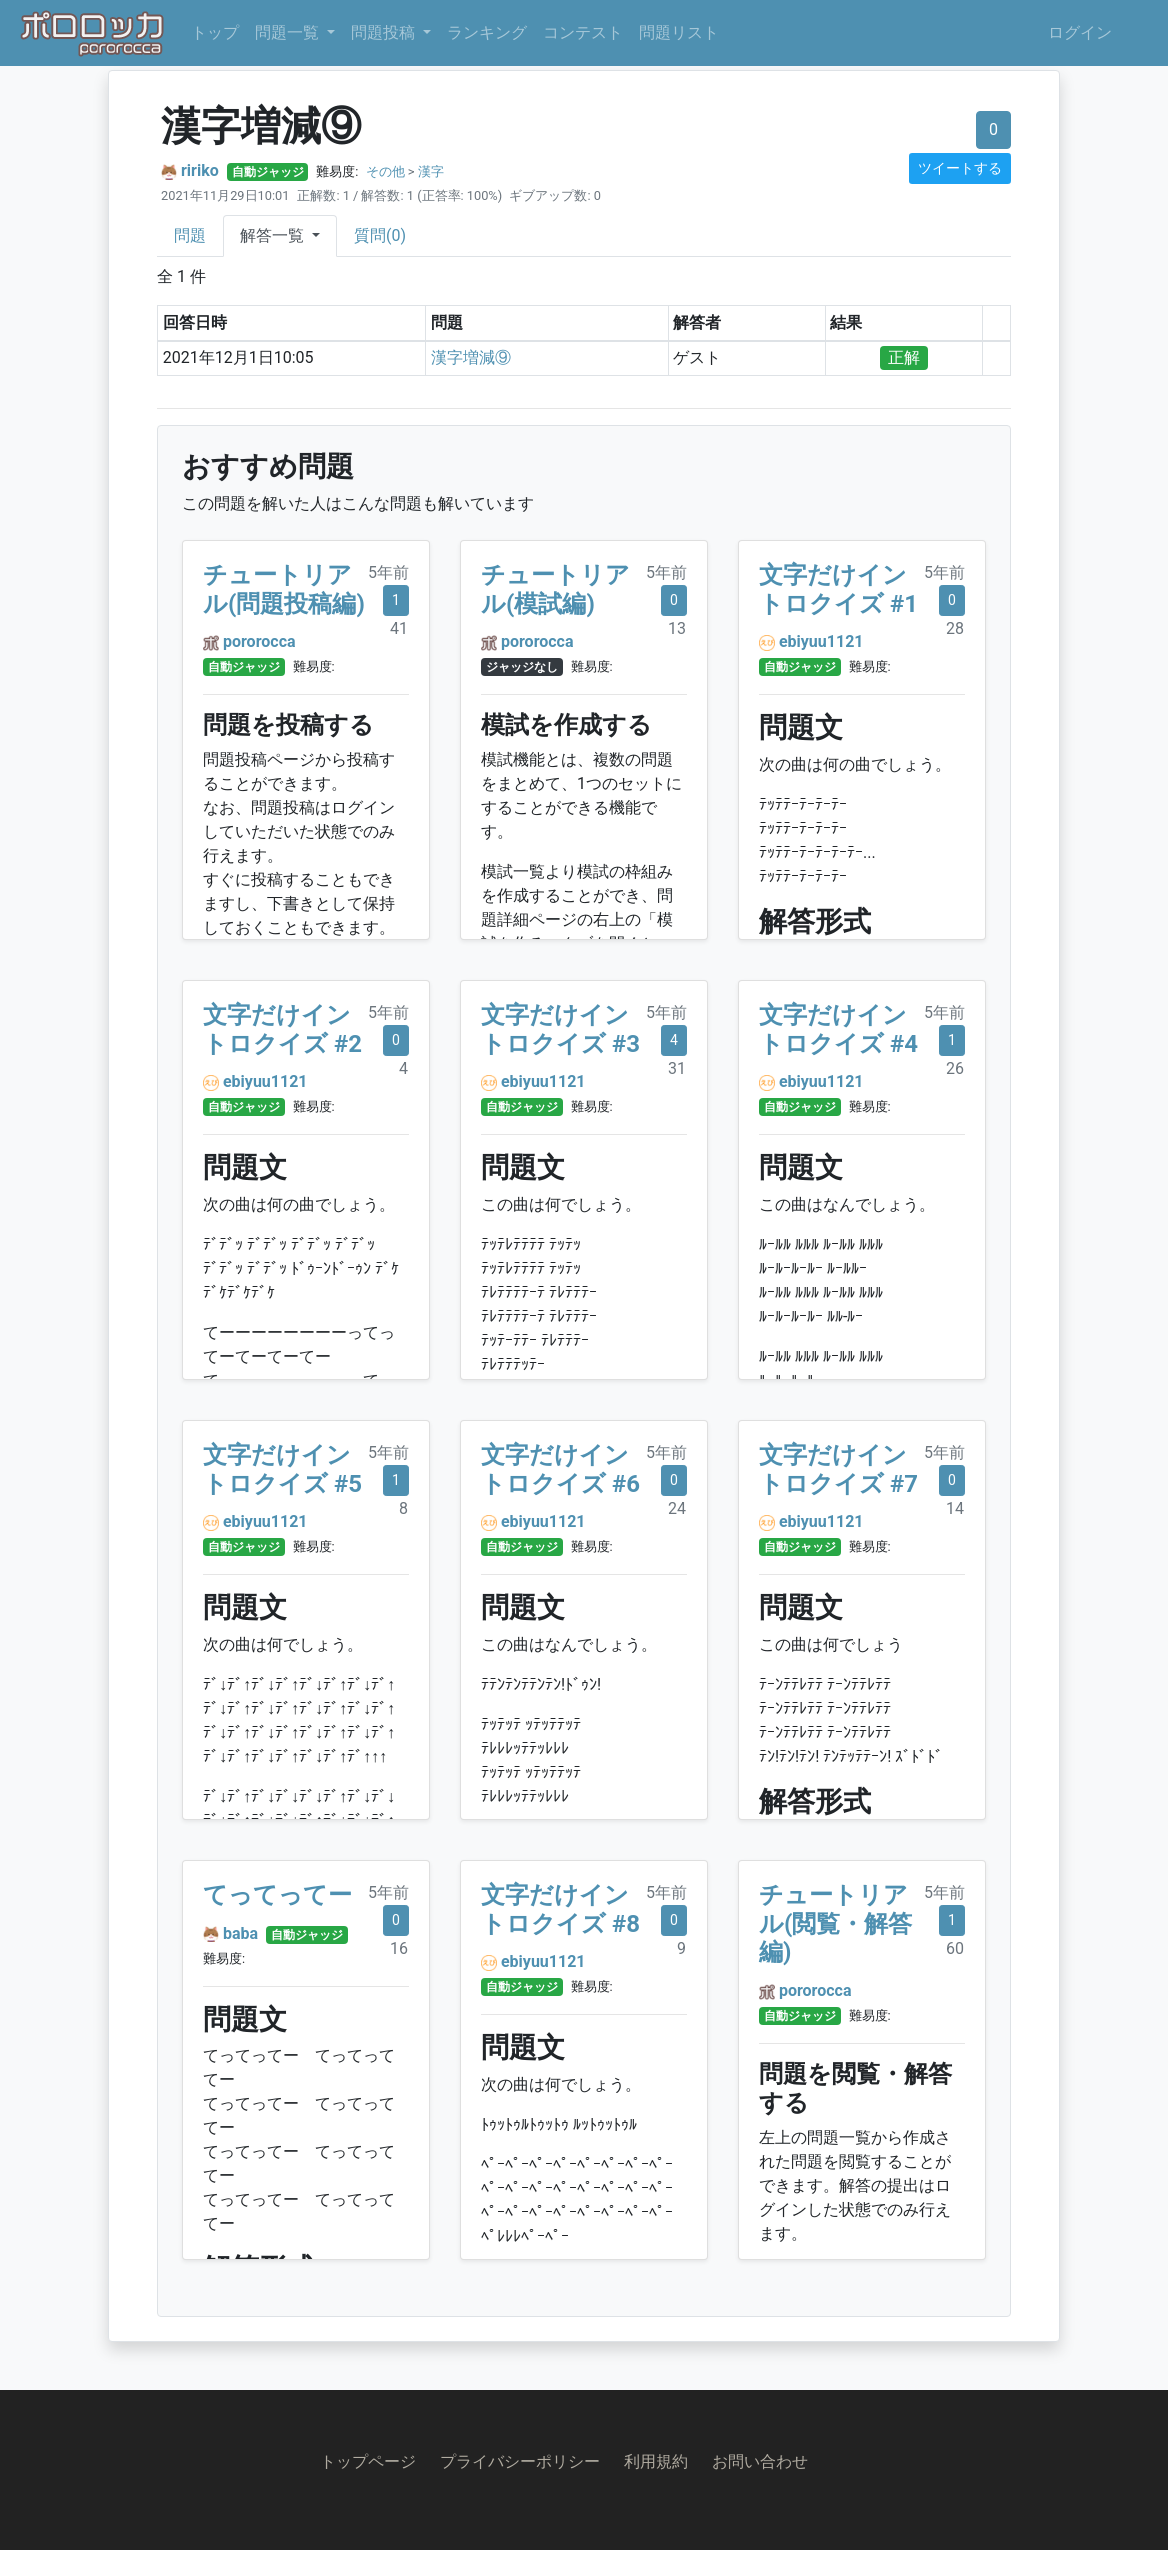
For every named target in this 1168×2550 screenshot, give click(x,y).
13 (677, 628)
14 (955, 1508)
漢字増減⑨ (471, 357)
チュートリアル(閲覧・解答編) (835, 1924)
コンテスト (583, 32)
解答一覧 (274, 235)
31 (677, 1068)
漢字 (431, 171)
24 (677, 1508)
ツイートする (960, 168)
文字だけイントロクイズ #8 (560, 1909)
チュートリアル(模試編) (555, 589)
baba (240, 1933)
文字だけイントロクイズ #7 (838, 1469)
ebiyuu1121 (821, 641)
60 (955, 1948)
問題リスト (679, 32)
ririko (200, 170)
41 (399, 628)
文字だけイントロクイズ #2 (282, 1029)
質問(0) (380, 235)
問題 (190, 235)
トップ (215, 32)
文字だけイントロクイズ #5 (282, 1469)
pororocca (259, 641)
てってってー (277, 1895)
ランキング (487, 32)
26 (955, 1068)
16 (399, 1948)
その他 (385, 171)
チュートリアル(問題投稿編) (284, 589)
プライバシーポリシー (520, 2461)
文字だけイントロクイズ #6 (560, 1469)
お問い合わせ (760, 2461)
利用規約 (656, 2461)
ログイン (1080, 32)
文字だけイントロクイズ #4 (838, 1029)
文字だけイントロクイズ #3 (560, 1029)
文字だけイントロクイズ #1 (838, 589)
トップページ (368, 2461)
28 (955, 628)
